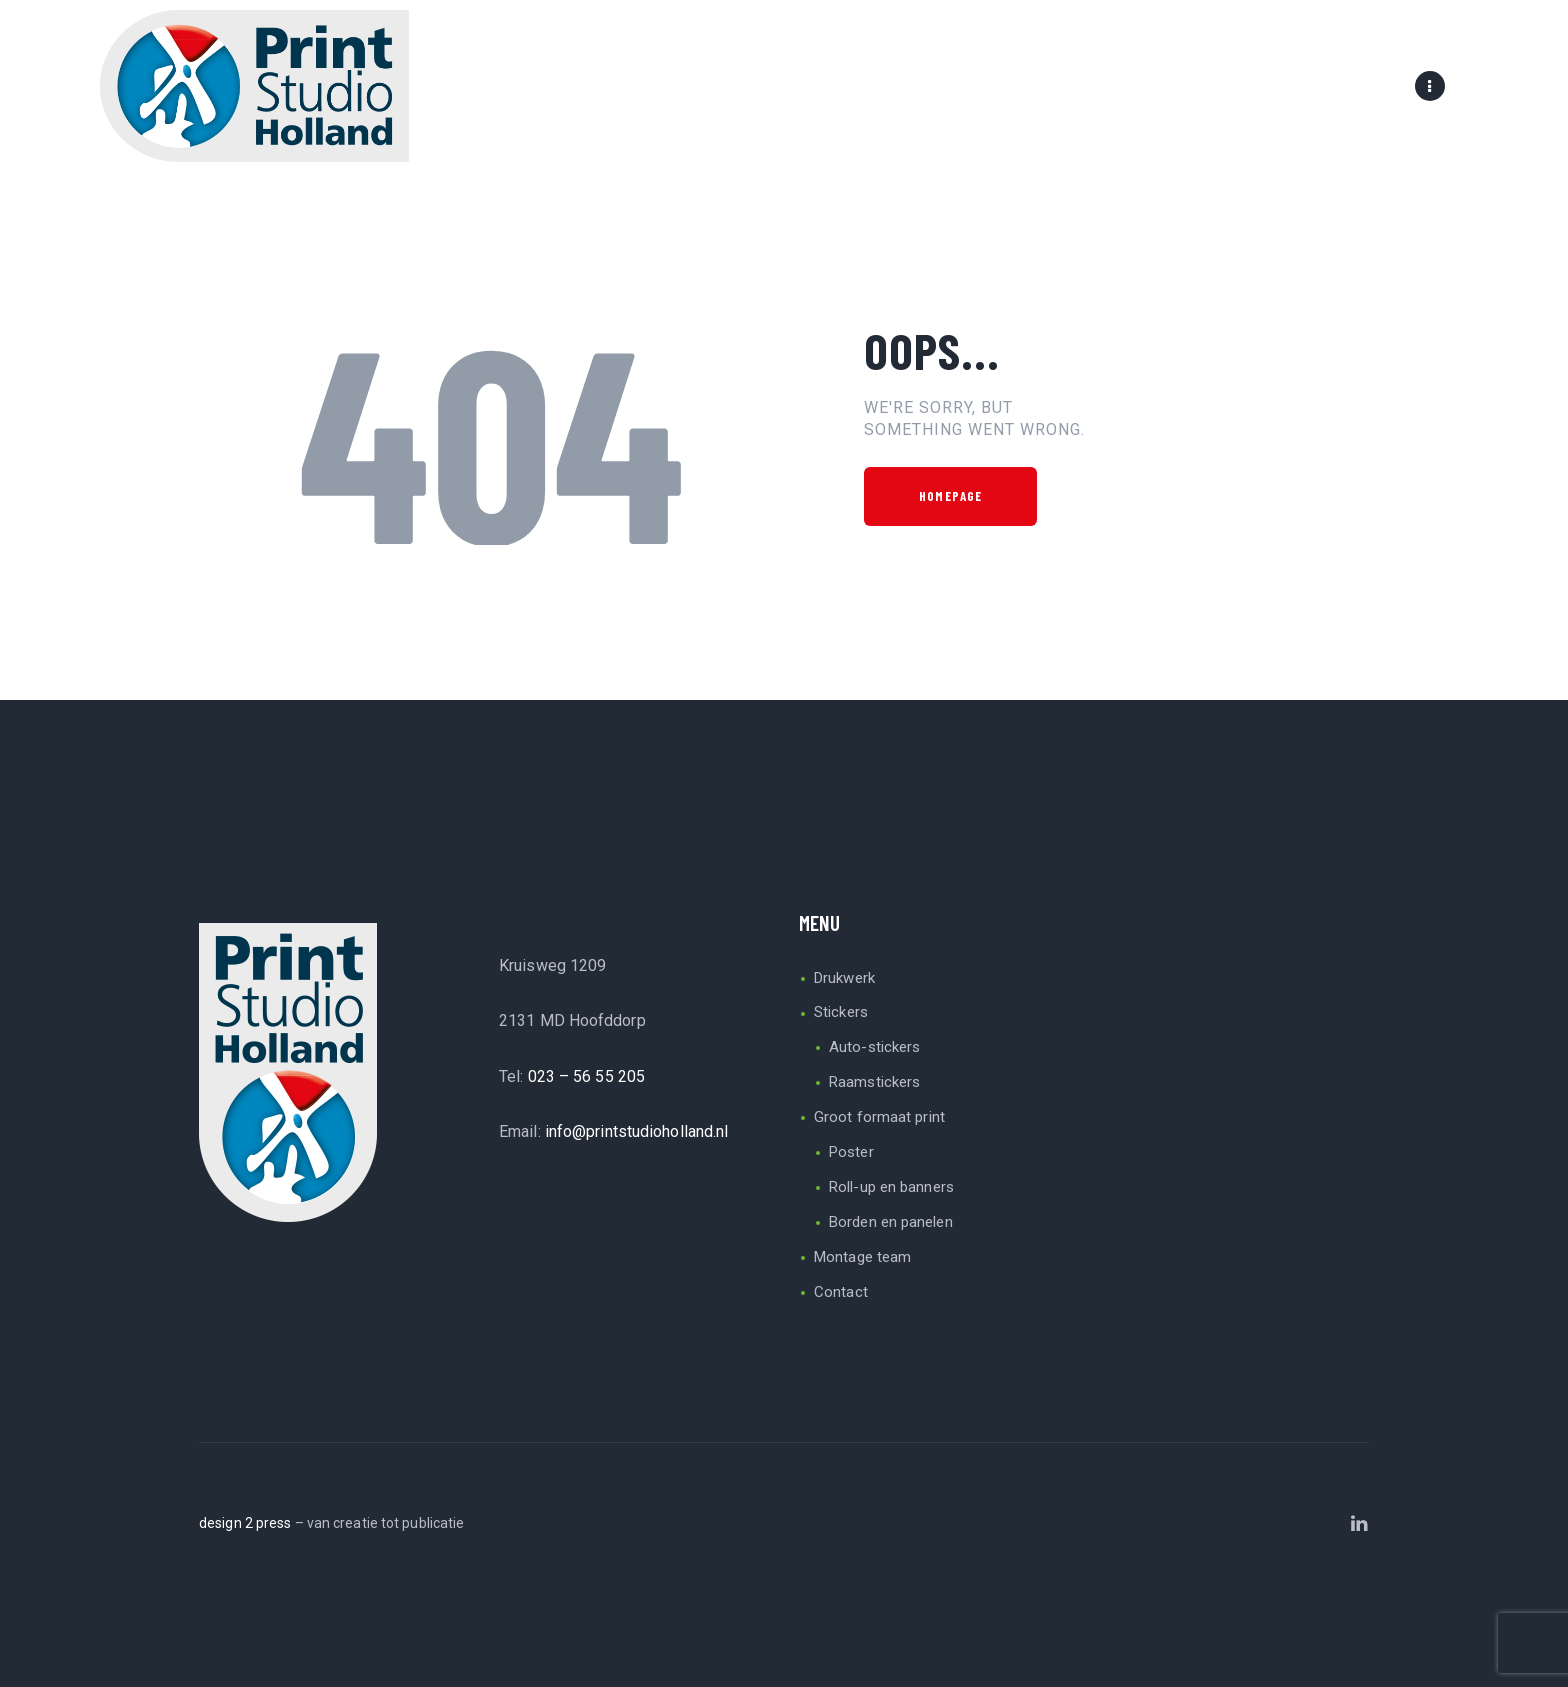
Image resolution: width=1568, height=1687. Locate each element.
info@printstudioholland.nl (637, 1131)
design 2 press (245, 1523)
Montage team (862, 1257)
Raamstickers (874, 1082)
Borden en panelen (891, 1222)
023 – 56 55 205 (587, 1076)
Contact (841, 1292)
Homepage (950, 496)
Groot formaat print (879, 1117)
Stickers (841, 1012)
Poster (851, 1152)
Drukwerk (844, 978)
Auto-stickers (874, 1047)
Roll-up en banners (891, 1187)
